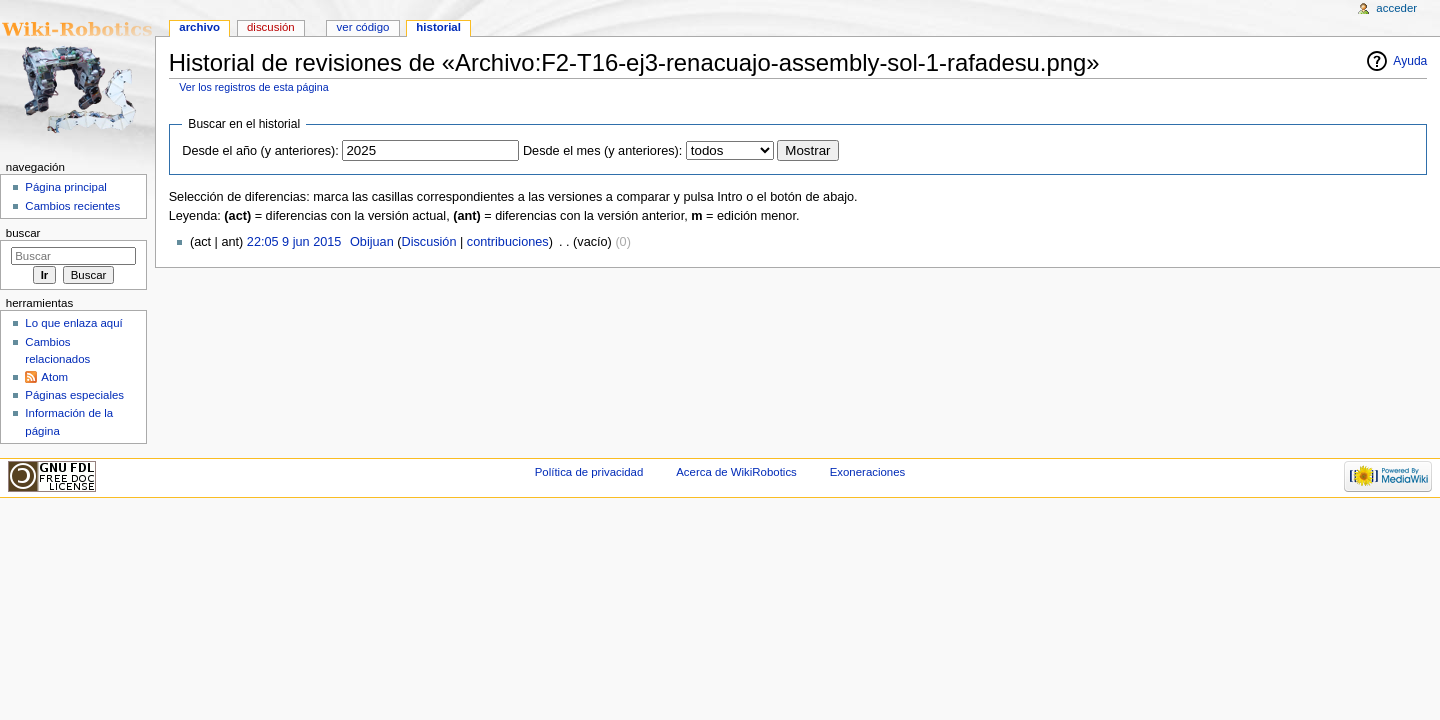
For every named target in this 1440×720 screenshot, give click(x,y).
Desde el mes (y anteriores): (602, 151)
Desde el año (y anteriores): (260, 151)
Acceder (1396, 8)
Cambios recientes (72, 206)
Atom (54, 377)
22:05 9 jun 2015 (294, 242)
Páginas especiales (74, 395)
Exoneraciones (868, 472)
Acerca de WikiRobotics (736, 472)
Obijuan (372, 242)
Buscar (23, 233)
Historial (438, 27)
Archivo (199, 27)
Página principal (66, 187)
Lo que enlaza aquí (73, 323)
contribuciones (508, 242)
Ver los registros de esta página (253, 87)
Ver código (363, 27)
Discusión (428, 242)
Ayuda (1410, 61)
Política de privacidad (589, 472)
